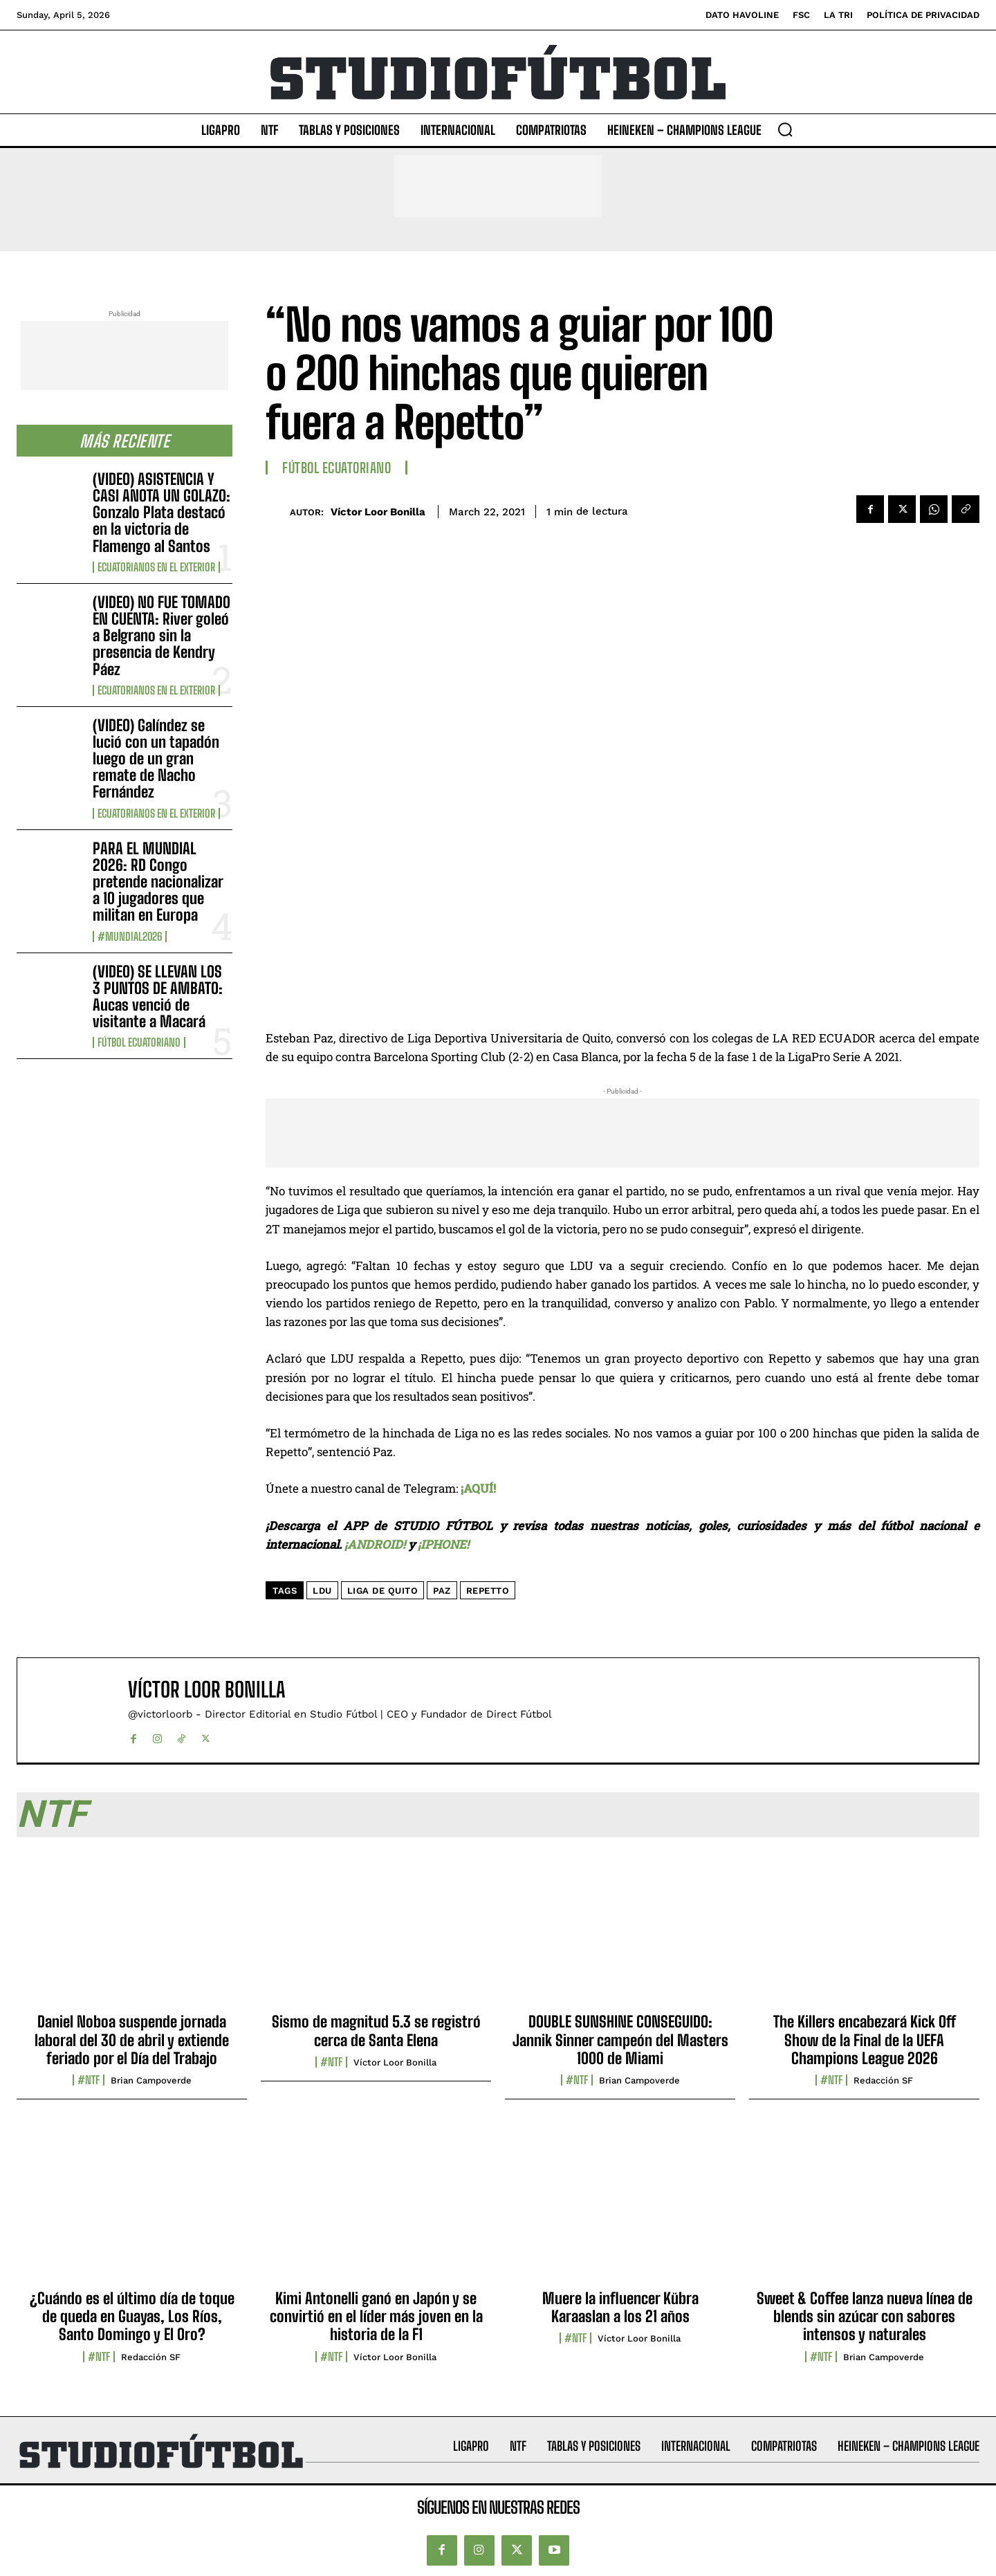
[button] (785, 129)
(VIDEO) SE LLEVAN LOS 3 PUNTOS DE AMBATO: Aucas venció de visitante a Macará (158, 996)
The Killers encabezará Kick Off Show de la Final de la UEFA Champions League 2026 (864, 2040)
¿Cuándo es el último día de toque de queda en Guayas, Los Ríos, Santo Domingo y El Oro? (132, 2316)
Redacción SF (883, 2080)
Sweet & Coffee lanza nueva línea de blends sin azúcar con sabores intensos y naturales (864, 2316)
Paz (442, 1590)
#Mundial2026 (130, 936)
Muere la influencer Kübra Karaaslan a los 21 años (620, 2307)
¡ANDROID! (374, 1544)
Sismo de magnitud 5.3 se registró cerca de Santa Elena (376, 2030)
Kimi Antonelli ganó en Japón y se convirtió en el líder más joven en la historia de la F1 (376, 2316)
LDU (322, 1590)
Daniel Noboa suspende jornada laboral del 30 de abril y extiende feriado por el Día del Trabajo (132, 2040)
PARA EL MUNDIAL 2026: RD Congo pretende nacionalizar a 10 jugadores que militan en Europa (158, 882)
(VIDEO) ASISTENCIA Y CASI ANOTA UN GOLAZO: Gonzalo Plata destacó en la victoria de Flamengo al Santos (161, 512)
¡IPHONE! (443, 1544)
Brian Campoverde (151, 2080)
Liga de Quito (382, 1590)
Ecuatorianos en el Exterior (156, 567)
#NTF (88, 2080)
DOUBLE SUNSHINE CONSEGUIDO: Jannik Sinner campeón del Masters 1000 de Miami (620, 2040)
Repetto (488, 1590)
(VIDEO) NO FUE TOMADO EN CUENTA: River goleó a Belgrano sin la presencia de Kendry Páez (161, 636)
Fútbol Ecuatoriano (139, 1042)
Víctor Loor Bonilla (378, 512)
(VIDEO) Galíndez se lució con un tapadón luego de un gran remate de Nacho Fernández (156, 759)
